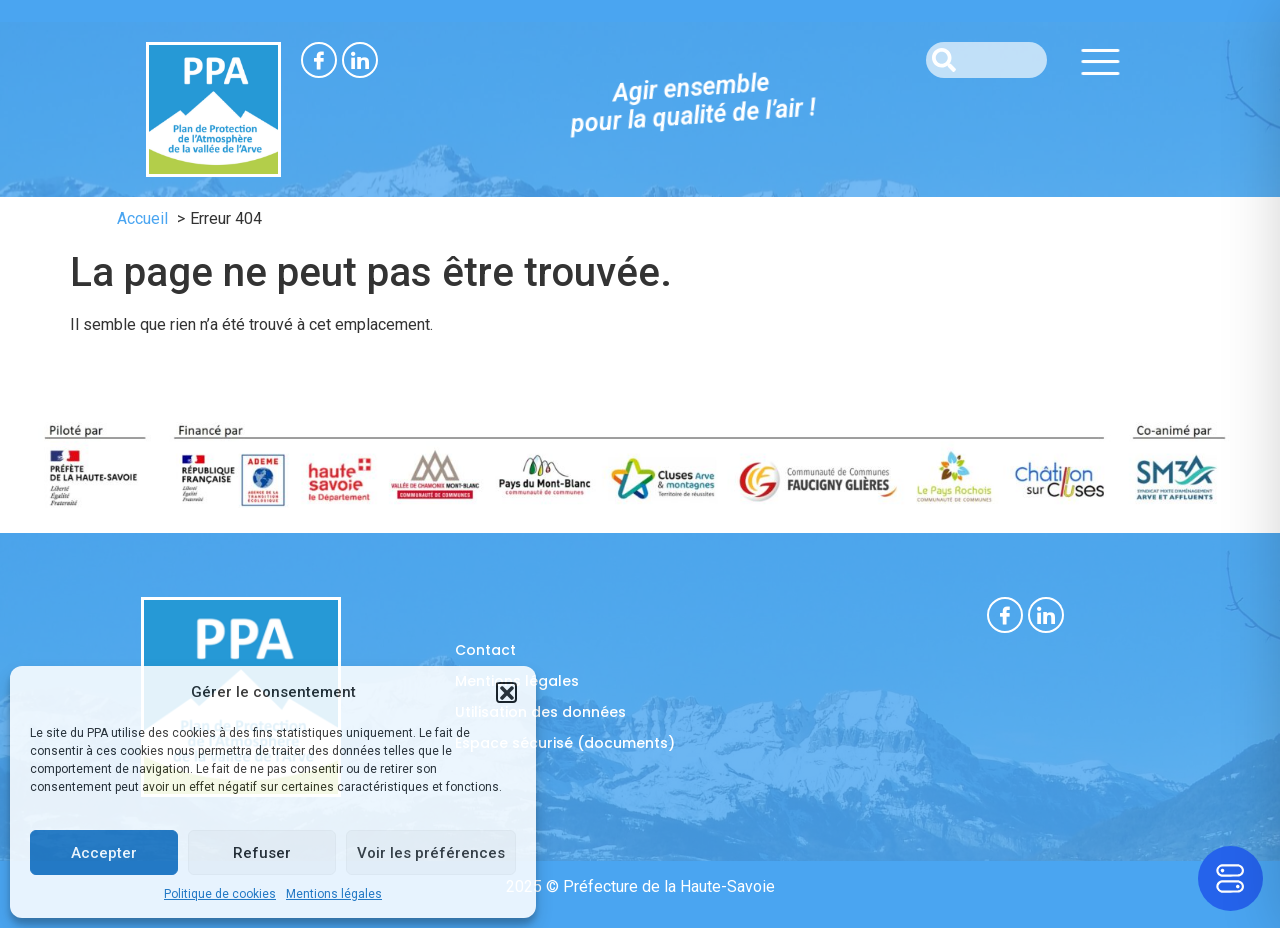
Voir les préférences (431, 853)
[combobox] (986, 60)
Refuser (262, 853)
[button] (506, 692)
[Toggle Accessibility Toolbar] (1230, 878)
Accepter (104, 853)
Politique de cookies (220, 894)
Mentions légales (334, 894)
